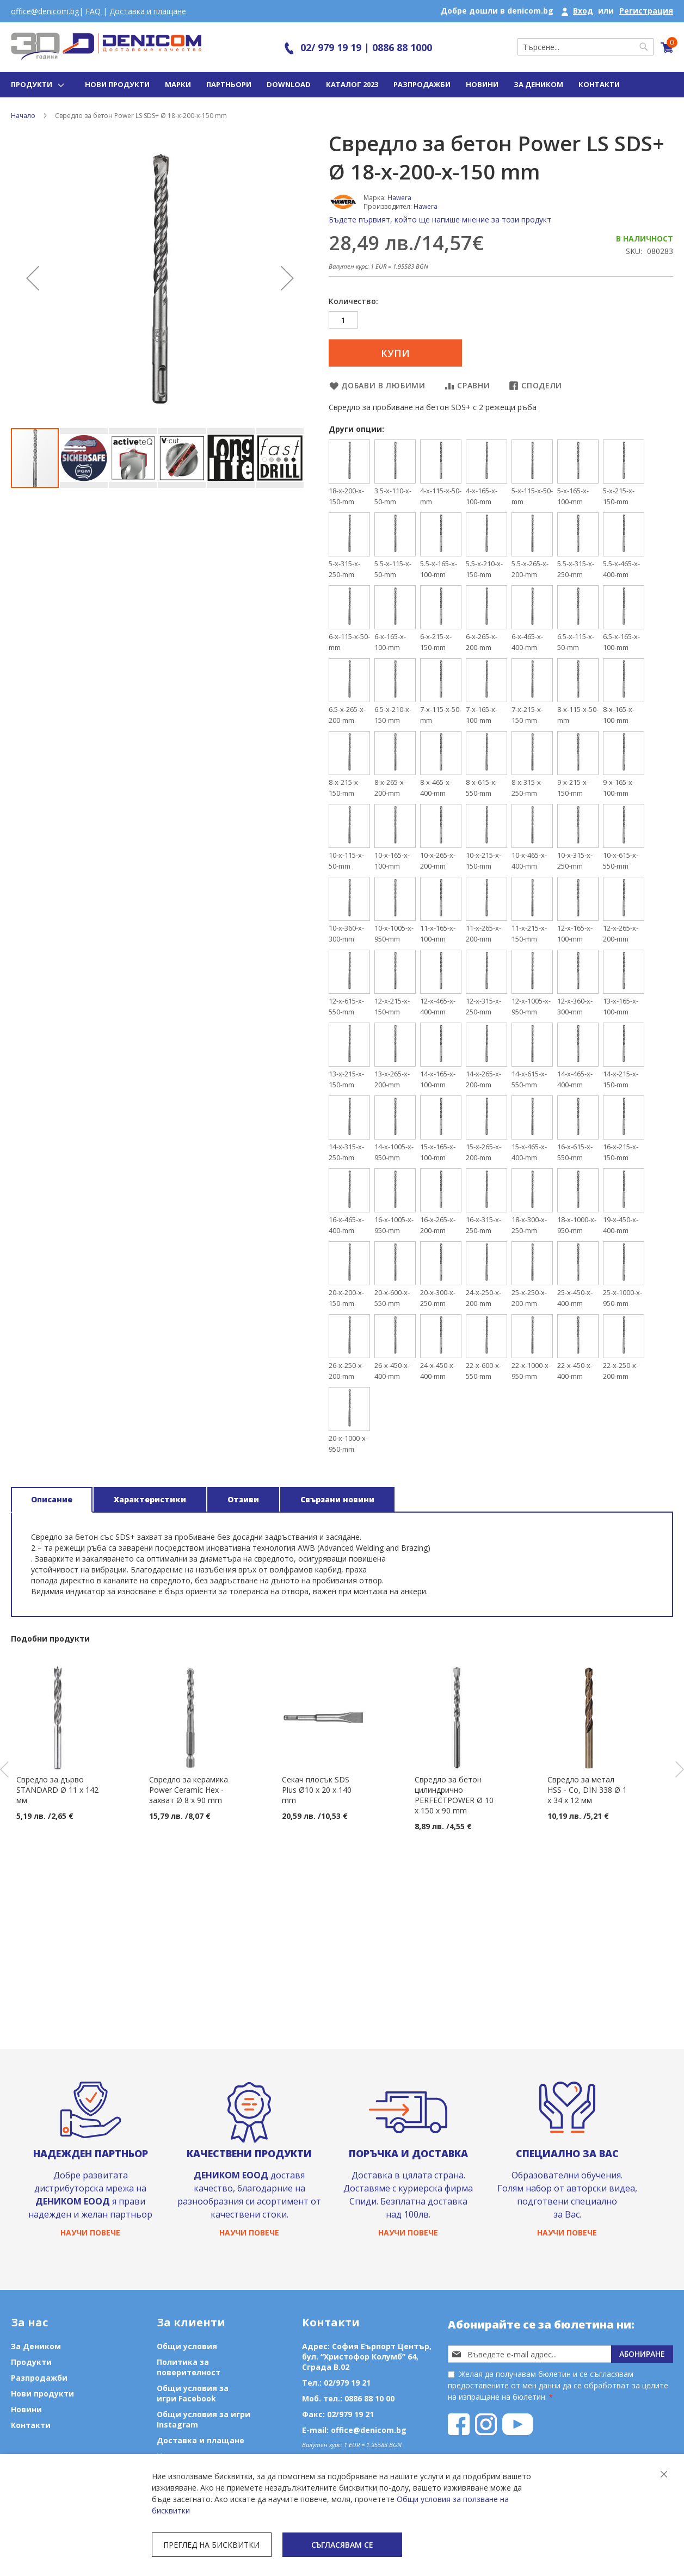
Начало (23, 115)
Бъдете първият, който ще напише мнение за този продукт (440, 219)
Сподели (541, 385)
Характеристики (150, 1499)
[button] (32, 278)
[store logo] (106, 46)
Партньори (228, 84)
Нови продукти (117, 84)
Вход (583, 10)
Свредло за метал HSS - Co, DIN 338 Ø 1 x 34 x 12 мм (587, 1789)
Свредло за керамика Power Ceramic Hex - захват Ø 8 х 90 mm (188, 1789)
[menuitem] (36, 84)
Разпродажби (422, 84)
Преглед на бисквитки (211, 2545)
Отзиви (243, 1499)
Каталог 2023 (352, 84)
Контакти (599, 84)
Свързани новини (337, 1499)
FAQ (94, 11)
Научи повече (90, 2232)
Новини (482, 84)
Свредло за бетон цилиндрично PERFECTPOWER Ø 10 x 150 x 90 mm (454, 1795)
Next (679, 1769)
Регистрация (646, 10)
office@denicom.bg (45, 11)
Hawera (399, 197)
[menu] (36, 84)
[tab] (52, 1500)
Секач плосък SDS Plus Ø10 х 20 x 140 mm (317, 1789)
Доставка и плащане (147, 11)
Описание (51, 1499)
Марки (178, 84)
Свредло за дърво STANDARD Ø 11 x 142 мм (57, 1789)
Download (289, 84)
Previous (4, 1769)
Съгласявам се (342, 2545)
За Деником (538, 84)
